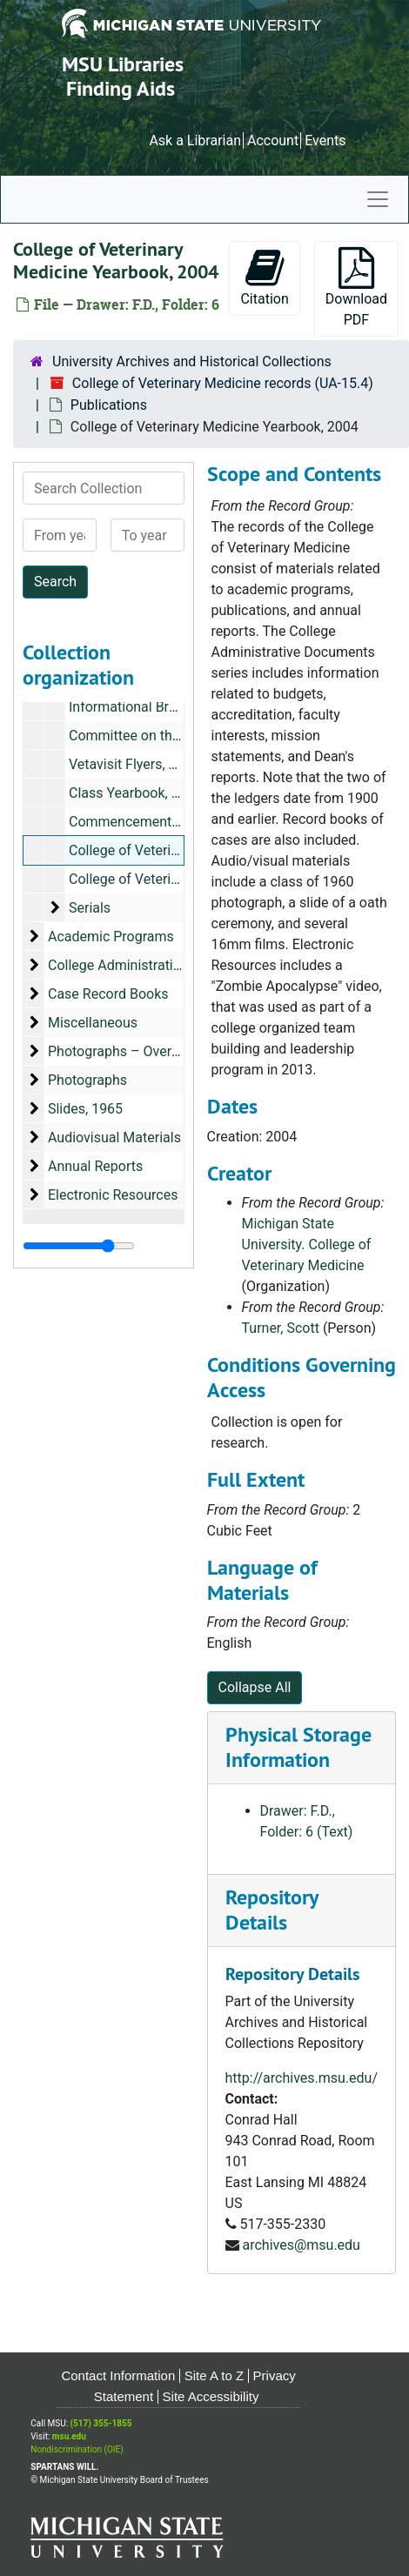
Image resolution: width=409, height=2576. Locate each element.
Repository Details (271, 1909)
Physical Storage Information (298, 1747)
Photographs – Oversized (126, 1051)
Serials (90, 908)
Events (325, 140)
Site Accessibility (211, 2396)
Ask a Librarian (195, 140)
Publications (108, 405)
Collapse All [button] (255, 1687)
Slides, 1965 (85, 1109)
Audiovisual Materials (114, 1137)
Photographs (87, 1080)
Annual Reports (95, 1166)
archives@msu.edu (300, 2245)
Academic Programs (111, 936)
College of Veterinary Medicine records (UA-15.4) (222, 383)
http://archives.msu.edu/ (302, 2078)
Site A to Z (214, 2375)
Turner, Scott (280, 1328)
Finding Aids (120, 88)
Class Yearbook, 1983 (136, 793)
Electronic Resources (113, 1195)
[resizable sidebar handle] (79, 1246)
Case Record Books (108, 994)
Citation (264, 277)
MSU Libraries (123, 63)
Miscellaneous (92, 1022)
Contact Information (118, 2375)
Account (272, 140)
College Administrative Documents (155, 965)
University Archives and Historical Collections (192, 361)
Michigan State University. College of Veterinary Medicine (307, 1244)
